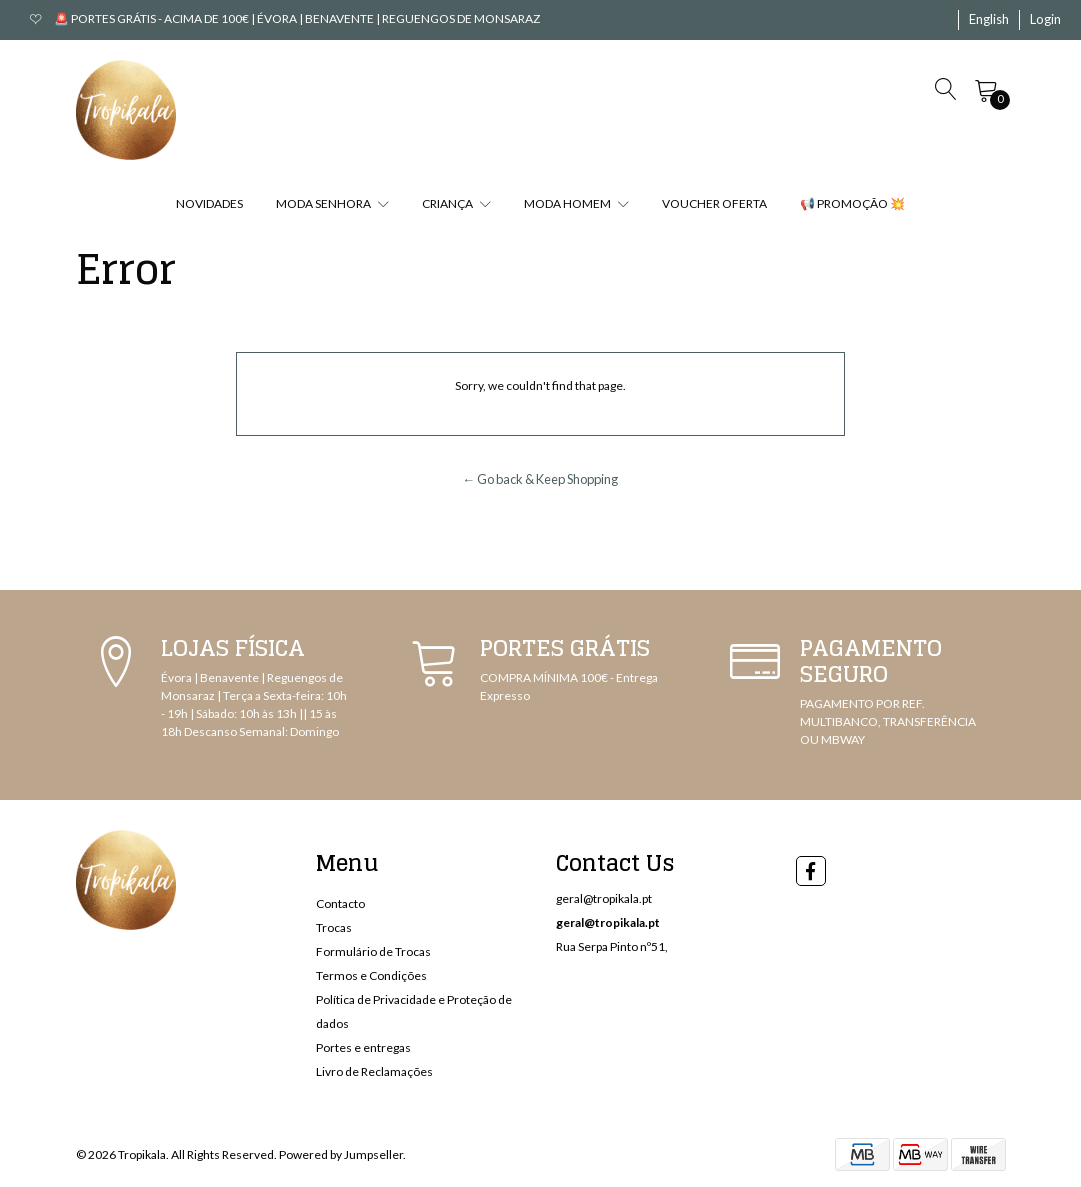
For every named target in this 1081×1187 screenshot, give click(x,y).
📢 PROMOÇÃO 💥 (852, 203)
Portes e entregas (363, 1047)
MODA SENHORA (332, 203)
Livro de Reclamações (374, 1071)
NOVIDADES (209, 203)
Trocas (334, 927)
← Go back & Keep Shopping (541, 479)
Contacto (340, 903)
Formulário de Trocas (373, 951)
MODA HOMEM (576, 203)
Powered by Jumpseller (341, 1154)
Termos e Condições (371, 975)
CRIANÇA (456, 203)
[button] (989, 20)
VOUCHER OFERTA (714, 203)
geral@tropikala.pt (604, 898)
